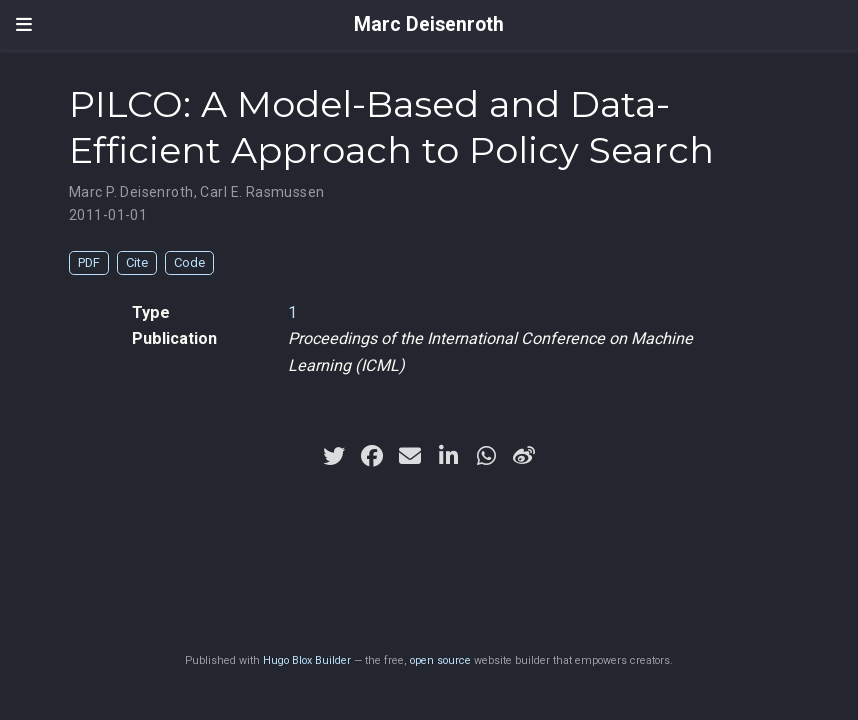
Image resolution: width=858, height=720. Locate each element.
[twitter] (334, 456)
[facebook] (372, 456)
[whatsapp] (486, 456)
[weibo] (524, 456)
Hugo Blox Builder (307, 660)
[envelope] (410, 456)
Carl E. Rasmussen (262, 192)
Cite (137, 262)
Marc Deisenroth (429, 24)
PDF (89, 262)
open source (440, 660)
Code (189, 262)
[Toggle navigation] (24, 25)
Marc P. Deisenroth (131, 192)
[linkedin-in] (448, 456)
